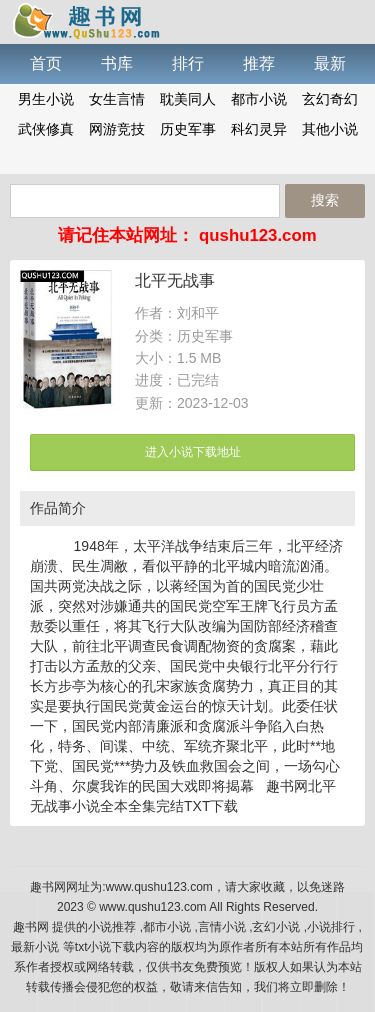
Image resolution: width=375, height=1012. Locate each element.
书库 (117, 63)
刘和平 (198, 313)
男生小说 (46, 99)
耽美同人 (188, 99)
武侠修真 (46, 129)
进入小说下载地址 (193, 452)
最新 (330, 63)
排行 (188, 63)
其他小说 (330, 129)
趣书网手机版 (85, 20)
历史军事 (188, 129)
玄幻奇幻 (330, 99)
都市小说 (259, 99)
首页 (46, 63)
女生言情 (117, 99)
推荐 (259, 63)
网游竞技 (117, 129)
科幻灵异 (259, 129)
